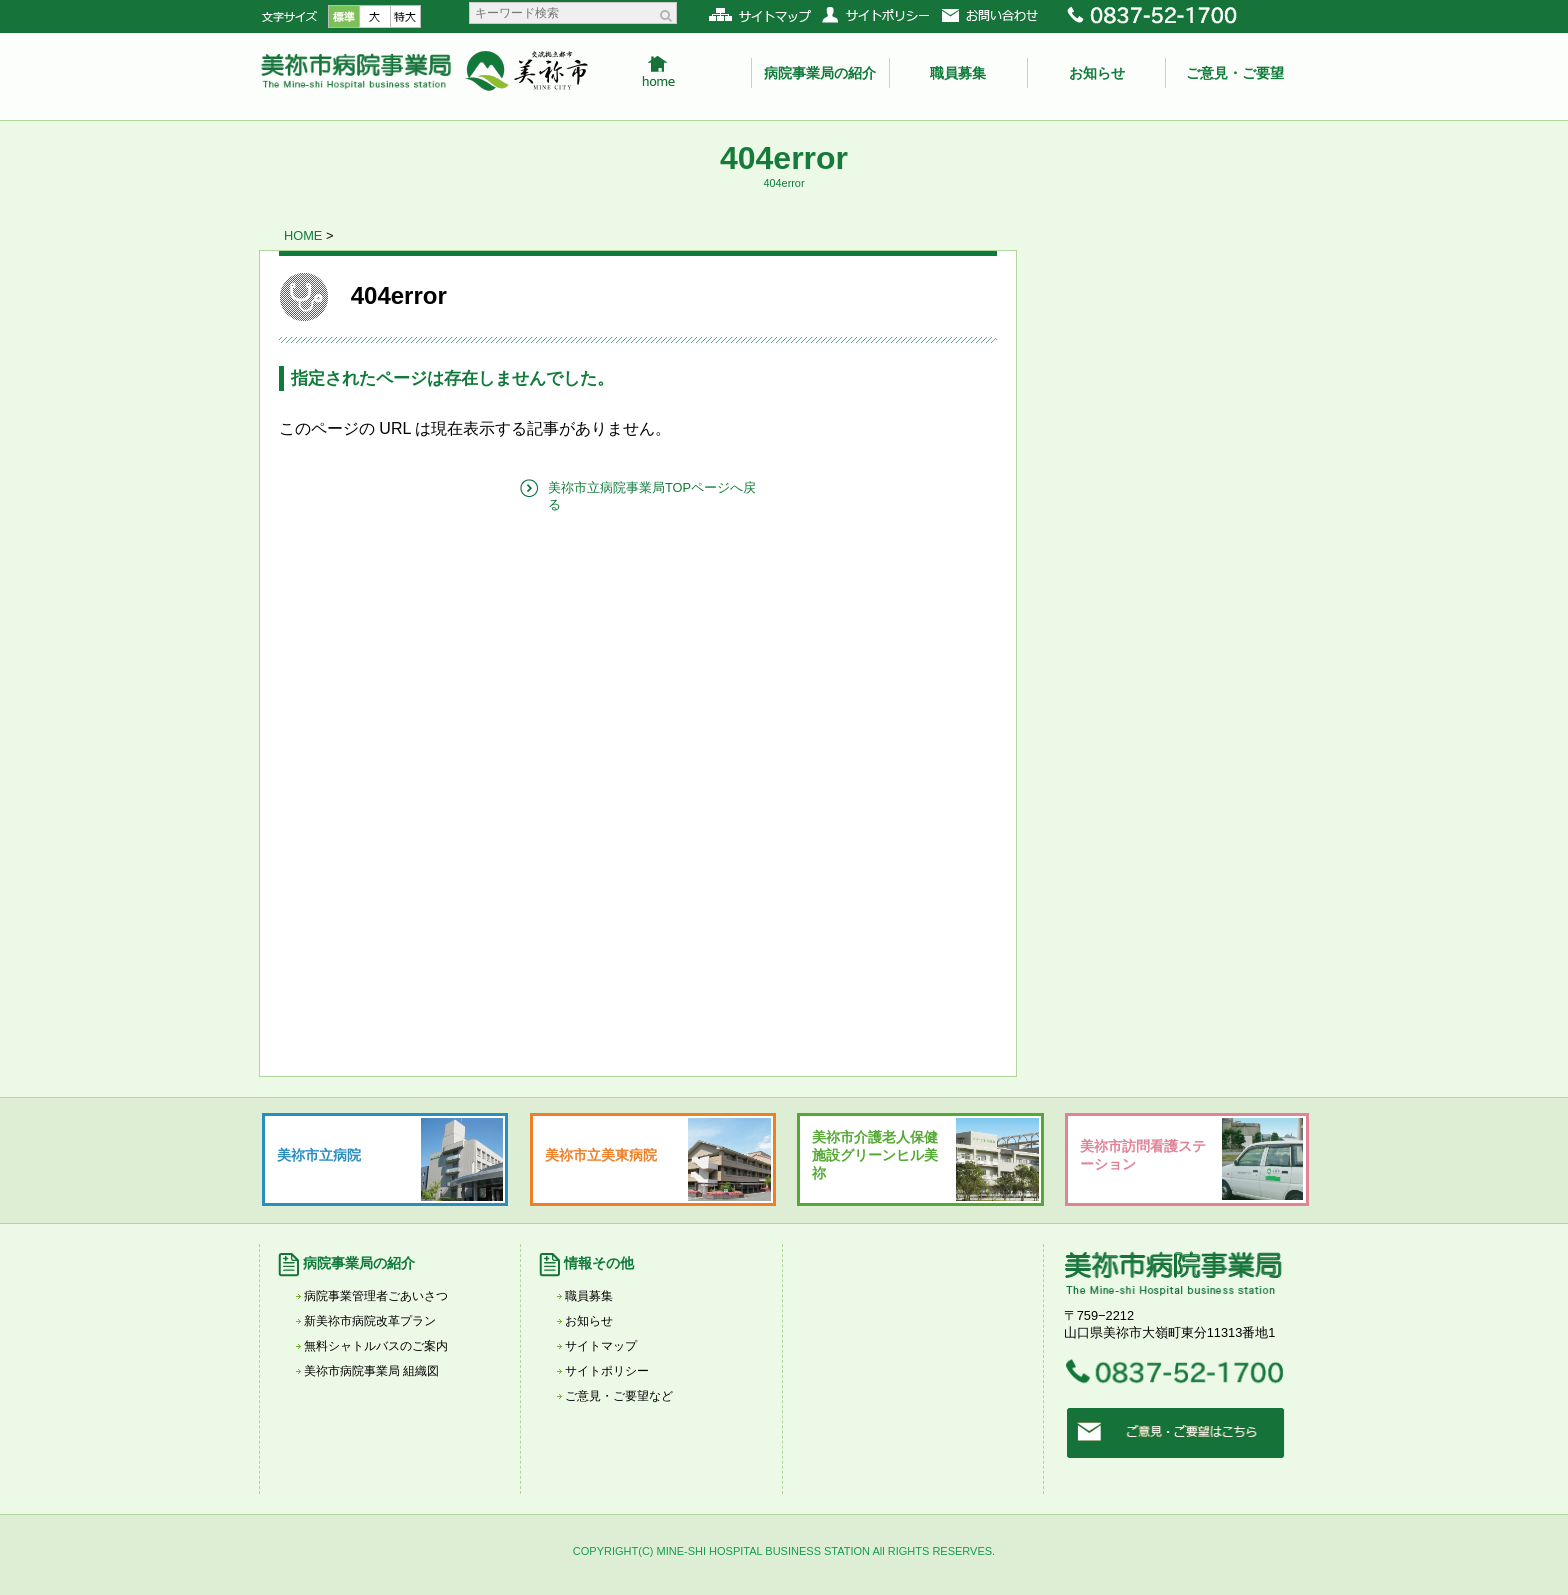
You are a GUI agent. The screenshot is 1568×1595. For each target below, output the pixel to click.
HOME (303, 235)
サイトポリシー (607, 1371)
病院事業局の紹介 (820, 73)
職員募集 (958, 73)
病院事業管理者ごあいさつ (376, 1296)
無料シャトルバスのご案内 (376, 1346)
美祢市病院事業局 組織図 (371, 1371)
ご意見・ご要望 (1235, 73)
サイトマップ (601, 1346)
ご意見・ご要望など (619, 1396)
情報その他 (599, 1263)
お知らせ (1097, 73)
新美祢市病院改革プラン (370, 1321)
